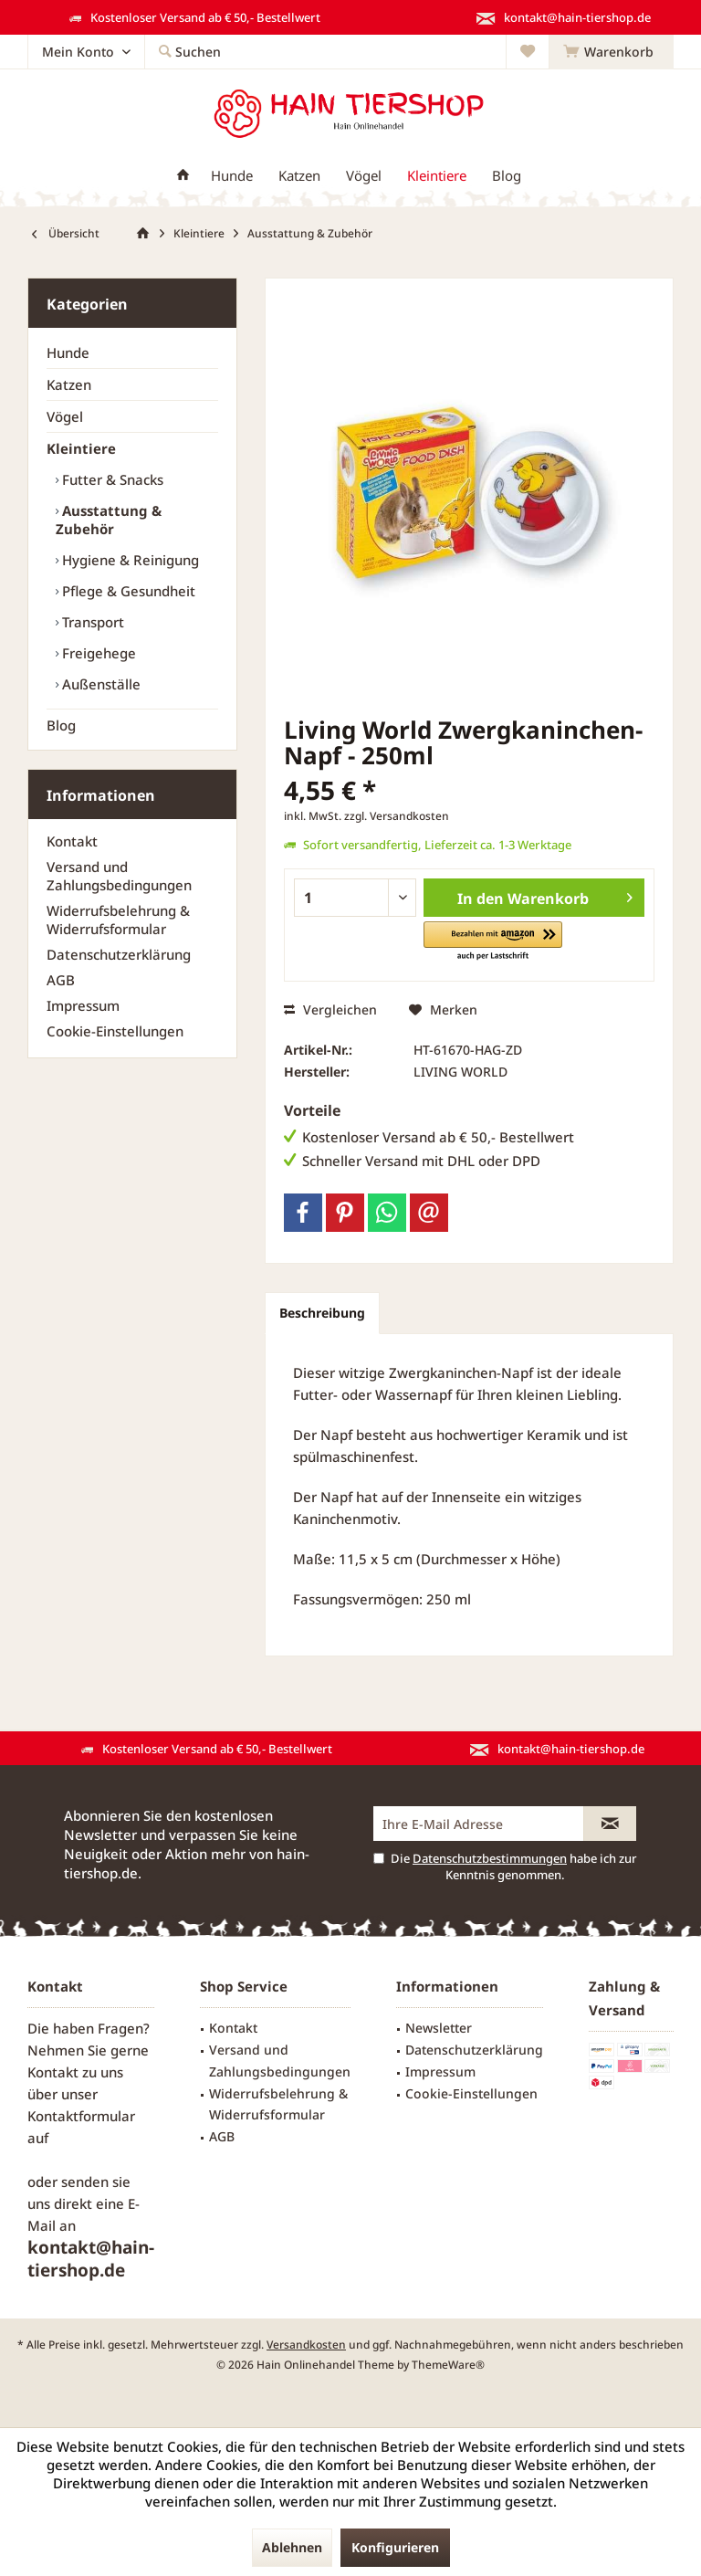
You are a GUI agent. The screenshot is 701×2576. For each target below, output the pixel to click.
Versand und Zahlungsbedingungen (119, 875)
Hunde (68, 352)
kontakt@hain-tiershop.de (90, 2258)
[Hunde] (232, 176)
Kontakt (72, 841)
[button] (493, 941)
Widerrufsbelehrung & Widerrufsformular (118, 919)
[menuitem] (611, 52)
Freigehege (97, 653)
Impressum (83, 1005)
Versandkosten (306, 2344)
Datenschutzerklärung (119, 954)
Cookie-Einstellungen (115, 1031)
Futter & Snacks (110, 479)
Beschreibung (322, 1312)
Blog (61, 725)
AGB (61, 980)
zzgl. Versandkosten (396, 816)
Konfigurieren (395, 2547)
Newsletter (438, 2027)
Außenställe (99, 684)
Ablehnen (292, 2547)
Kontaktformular (81, 2116)
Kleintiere (81, 448)
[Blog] (506, 176)
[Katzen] (299, 176)
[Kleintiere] (436, 176)
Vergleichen (330, 1009)
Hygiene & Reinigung (128, 560)
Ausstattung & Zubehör (109, 519)
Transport (91, 622)
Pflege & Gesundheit (126, 591)
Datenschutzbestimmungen (490, 1858)
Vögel (65, 416)
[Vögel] (363, 176)
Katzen (69, 384)
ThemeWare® (448, 2364)
